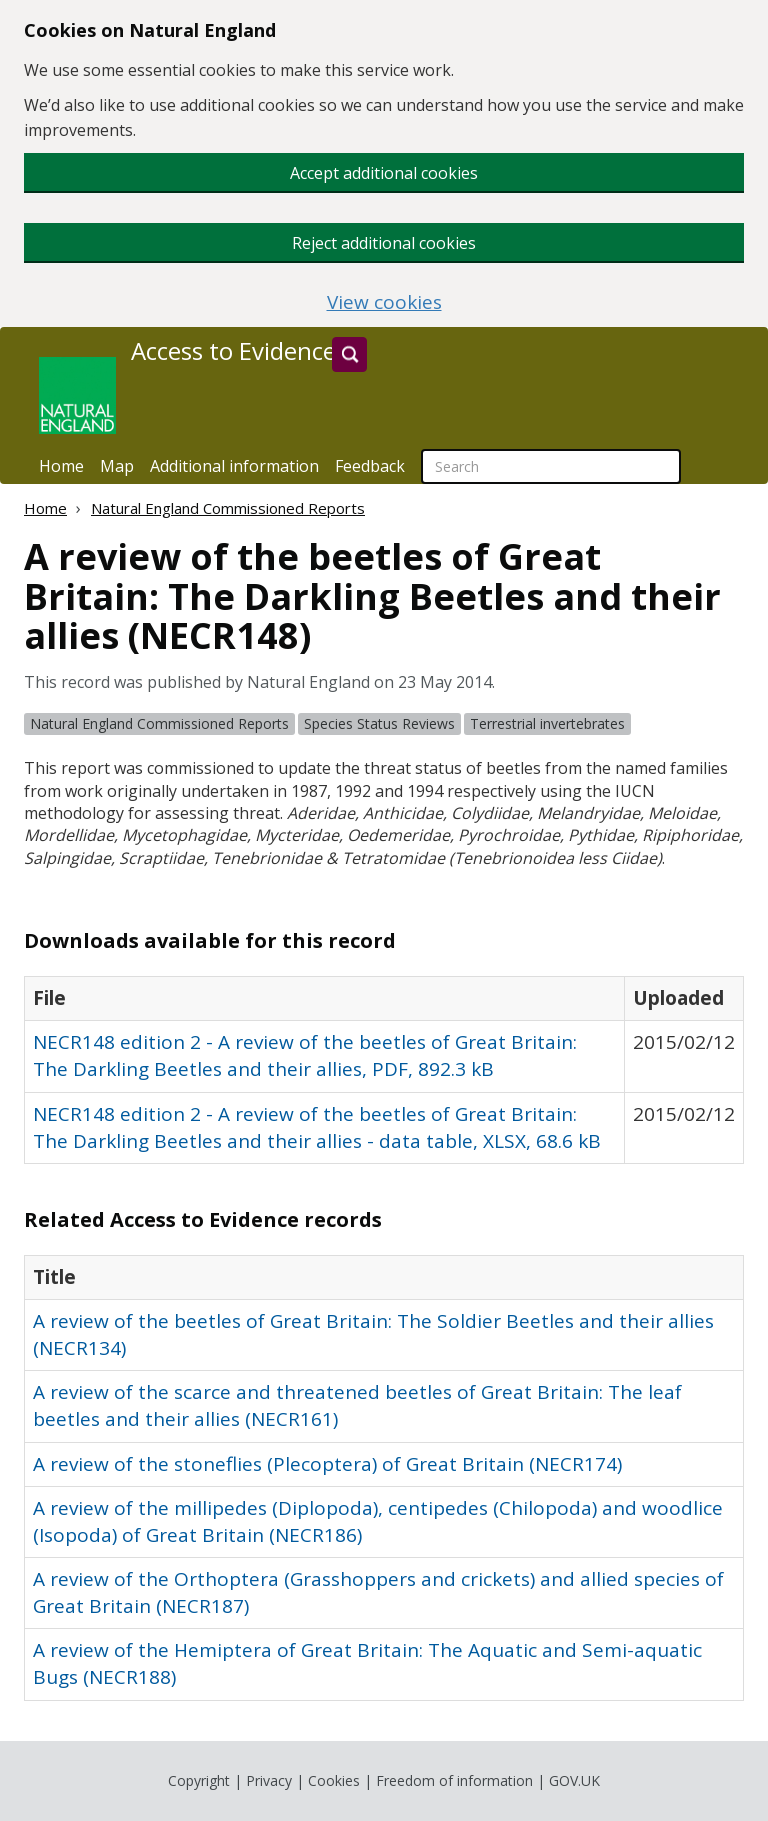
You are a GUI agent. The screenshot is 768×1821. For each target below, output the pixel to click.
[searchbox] (551, 466)
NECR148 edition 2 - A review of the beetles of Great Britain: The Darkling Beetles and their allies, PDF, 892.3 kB (305, 1055)
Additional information (234, 466)
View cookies (384, 302)
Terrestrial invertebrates (547, 723)
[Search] (349, 354)
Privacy (269, 1780)
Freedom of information (454, 1780)
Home (61, 466)
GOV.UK (574, 1780)
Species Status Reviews (379, 723)
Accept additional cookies (384, 173)
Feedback (370, 466)
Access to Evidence (233, 351)
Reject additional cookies (384, 243)
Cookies (334, 1780)
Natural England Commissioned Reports (228, 508)
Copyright (199, 1780)
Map (117, 466)
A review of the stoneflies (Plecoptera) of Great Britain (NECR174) (327, 1464)
